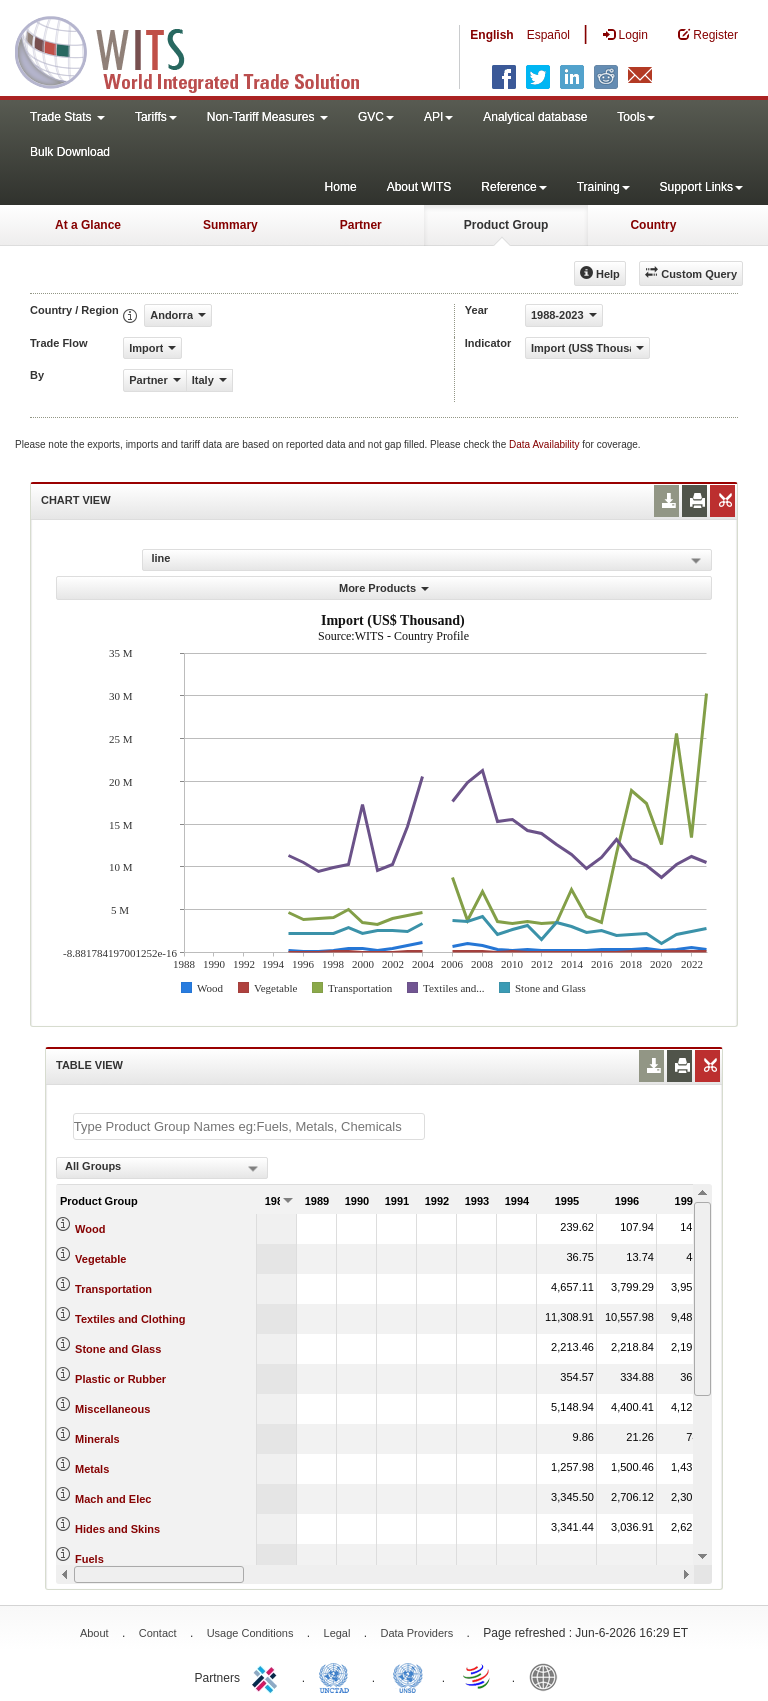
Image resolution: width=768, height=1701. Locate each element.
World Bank (548, 1676)
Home (341, 187)
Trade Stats (67, 117)
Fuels (89, 1559)
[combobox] (162, 1168)
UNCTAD (338, 1676)
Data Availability (545, 444)
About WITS (419, 187)
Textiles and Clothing (130, 1319)
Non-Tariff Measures (267, 117)
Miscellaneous (112, 1409)
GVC (376, 117)
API (438, 117)
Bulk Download (70, 152)
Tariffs (156, 117)
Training (603, 187)
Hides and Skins (117, 1529)
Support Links (701, 187)
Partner (361, 225)
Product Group (506, 225)
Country (653, 225)
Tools (636, 117)
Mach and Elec (113, 1499)
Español (548, 35)
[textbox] (249, 1126)
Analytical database (535, 117)
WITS (200, 50)
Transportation (113, 1289)
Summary (230, 225)
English (491, 35)
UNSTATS (408, 1676)
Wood (90, 1229)
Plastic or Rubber (120, 1379)
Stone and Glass (118, 1349)
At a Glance (88, 225)
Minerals (97, 1439)
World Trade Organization (478, 1676)
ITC (268, 1676)
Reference (513, 187)
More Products (384, 588)
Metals (92, 1469)
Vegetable (100, 1259)
